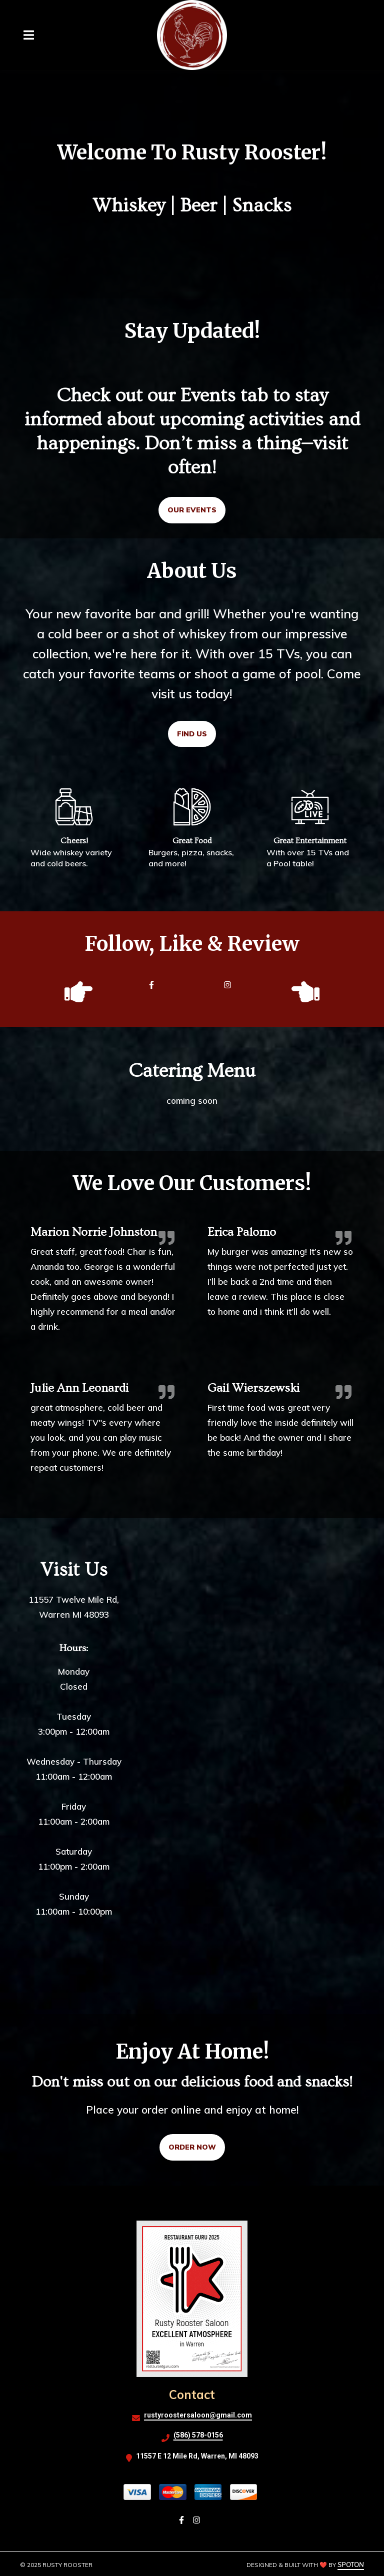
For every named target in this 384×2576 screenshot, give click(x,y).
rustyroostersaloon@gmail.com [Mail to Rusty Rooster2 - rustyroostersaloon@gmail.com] (198, 2415)
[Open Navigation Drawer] (28, 34)
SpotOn (351, 2565)
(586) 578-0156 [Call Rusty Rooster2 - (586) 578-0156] (198, 2435)
